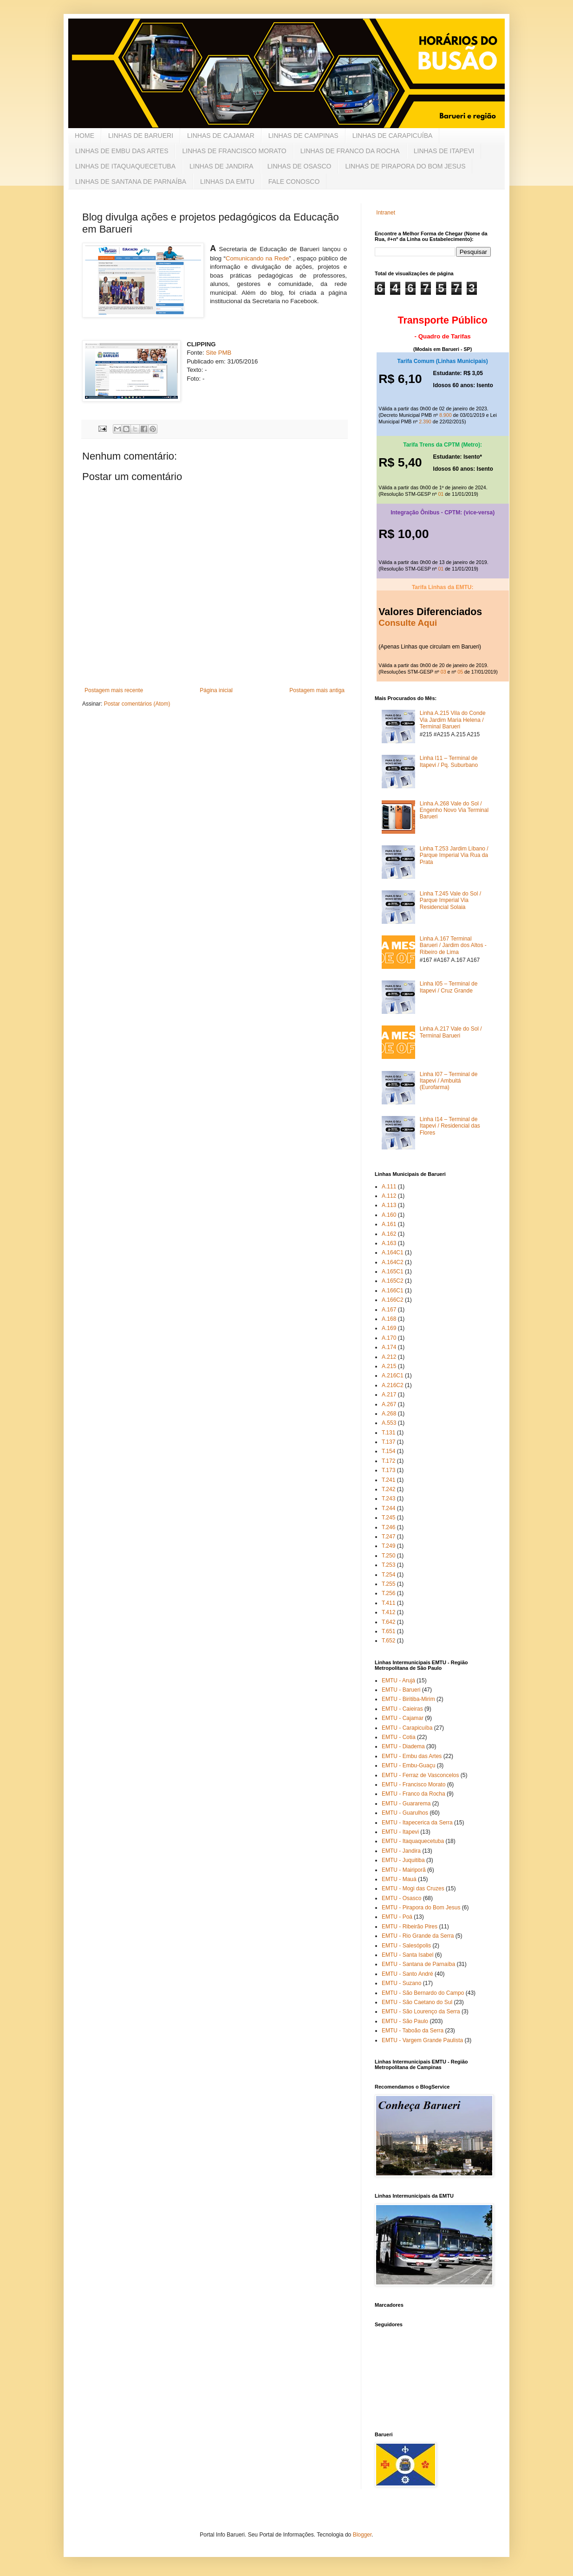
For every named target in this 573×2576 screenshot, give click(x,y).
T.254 (388, 1574)
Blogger (362, 2534)
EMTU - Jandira (401, 1851)
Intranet (385, 212)
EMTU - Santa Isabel (407, 1955)
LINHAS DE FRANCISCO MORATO (234, 151)
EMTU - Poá (397, 1917)
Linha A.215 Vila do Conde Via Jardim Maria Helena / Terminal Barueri (453, 720)
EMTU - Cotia (399, 1737)
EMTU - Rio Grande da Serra (418, 1936)
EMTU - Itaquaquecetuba (413, 1841)
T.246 (388, 1527)
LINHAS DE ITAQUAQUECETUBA (125, 166)
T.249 (388, 1546)
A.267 (389, 1404)
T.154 (388, 1451)
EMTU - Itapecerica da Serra (417, 1822)
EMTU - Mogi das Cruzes (413, 1888)
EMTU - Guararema (406, 1803)
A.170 (389, 1338)
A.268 (389, 1413)
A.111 (389, 1186)
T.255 (388, 1584)
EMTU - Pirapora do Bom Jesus (421, 1907)
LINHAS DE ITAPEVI (444, 151)
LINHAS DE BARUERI (140, 135)
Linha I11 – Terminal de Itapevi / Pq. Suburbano (449, 761)
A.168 (389, 1319)
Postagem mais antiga (317, 690)
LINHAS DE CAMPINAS (303, 135)
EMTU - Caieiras (402, 1709)
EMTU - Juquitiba (403, 1860)
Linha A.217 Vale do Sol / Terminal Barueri (451, 1031)
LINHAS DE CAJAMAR (220, 135)
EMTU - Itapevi (400, 1832)
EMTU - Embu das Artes (412, 1756)
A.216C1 (393, 1375)
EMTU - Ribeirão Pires (409, 1926)
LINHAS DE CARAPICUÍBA (392, 135)
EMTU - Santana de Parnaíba (418, 1964)
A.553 (389, 1423)
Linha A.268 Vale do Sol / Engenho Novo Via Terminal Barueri (454, 810)
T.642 (388, 1622)
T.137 (388, 1442)
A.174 (389, 1347)
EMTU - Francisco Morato (413, 1784)
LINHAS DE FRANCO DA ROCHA (350, 151)
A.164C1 (393, 1252)
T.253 (388, 1565)
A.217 (389, 1394)
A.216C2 (393, 1385)
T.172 (388, 1461)
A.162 (389, 1234)
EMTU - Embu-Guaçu (408, 1765)
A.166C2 (393, 1300)
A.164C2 (393, 1262)
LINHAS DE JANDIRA (221, 166)
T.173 (388, 1470)
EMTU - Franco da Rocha (413, 1794)
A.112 (389, 1196)
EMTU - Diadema (403, 1746)
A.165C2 (393, 1281)
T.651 (388, 1631)
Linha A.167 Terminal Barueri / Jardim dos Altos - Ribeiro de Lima (453, 945)
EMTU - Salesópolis (406, 1945)
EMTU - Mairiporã (404, 1870)
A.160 (389, 1215)
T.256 (388, 1593)
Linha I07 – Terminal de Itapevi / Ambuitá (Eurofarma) (449, 1081)
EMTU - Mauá (399, 1879)
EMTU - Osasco (401, 1898)
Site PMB (218, 352)
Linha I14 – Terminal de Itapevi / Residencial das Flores (450, 1126)
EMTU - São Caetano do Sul (417, 2002)
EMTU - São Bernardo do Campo (423, 1993)
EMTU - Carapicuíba (407, 1728)
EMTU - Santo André (407, 1974)
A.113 (389, 1205)
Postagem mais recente (114, 690)
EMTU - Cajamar (402, 1718)
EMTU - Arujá (398, 1680)
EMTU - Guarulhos (405, 1813)
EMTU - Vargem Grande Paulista (422, 2040)
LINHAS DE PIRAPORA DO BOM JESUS (405, 166)
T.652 (388, 1640)
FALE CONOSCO (293, 181)
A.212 (389, 1357)
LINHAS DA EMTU (227, 181)
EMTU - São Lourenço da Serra (421, 2011)
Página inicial (216, 690)
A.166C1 (393, 1290)
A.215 (389, 1366)
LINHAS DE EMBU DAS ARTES (121, 151)
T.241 (388, 1480)
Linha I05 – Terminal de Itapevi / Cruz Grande (449, 986)
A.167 (389, 1309)
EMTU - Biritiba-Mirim (408, 1699)
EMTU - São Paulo (405, 2021)
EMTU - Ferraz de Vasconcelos (420, 1775)
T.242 (388, 1489)
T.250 (388, 1555)
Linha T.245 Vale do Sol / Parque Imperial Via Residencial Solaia (450, 900)
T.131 (388, 1432)
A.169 (389, 1328)
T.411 (388, 1603)
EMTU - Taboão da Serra (412, 2030)
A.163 (389, 1243)
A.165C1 (393, 1271)
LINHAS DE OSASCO (299, 166)
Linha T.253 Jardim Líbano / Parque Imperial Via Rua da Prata (454, 855)
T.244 (388, 1508)
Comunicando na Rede (257, 258)
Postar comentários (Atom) (137, 704)
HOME (84, 135)
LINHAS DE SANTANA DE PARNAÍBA (130, 181)
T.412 (388, 1612)
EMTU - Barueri (401, 1690)
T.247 (388, 1536)
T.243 (388, 1498)
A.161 (389, 1224)
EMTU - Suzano (401, 1983)
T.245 (388, 1517)
